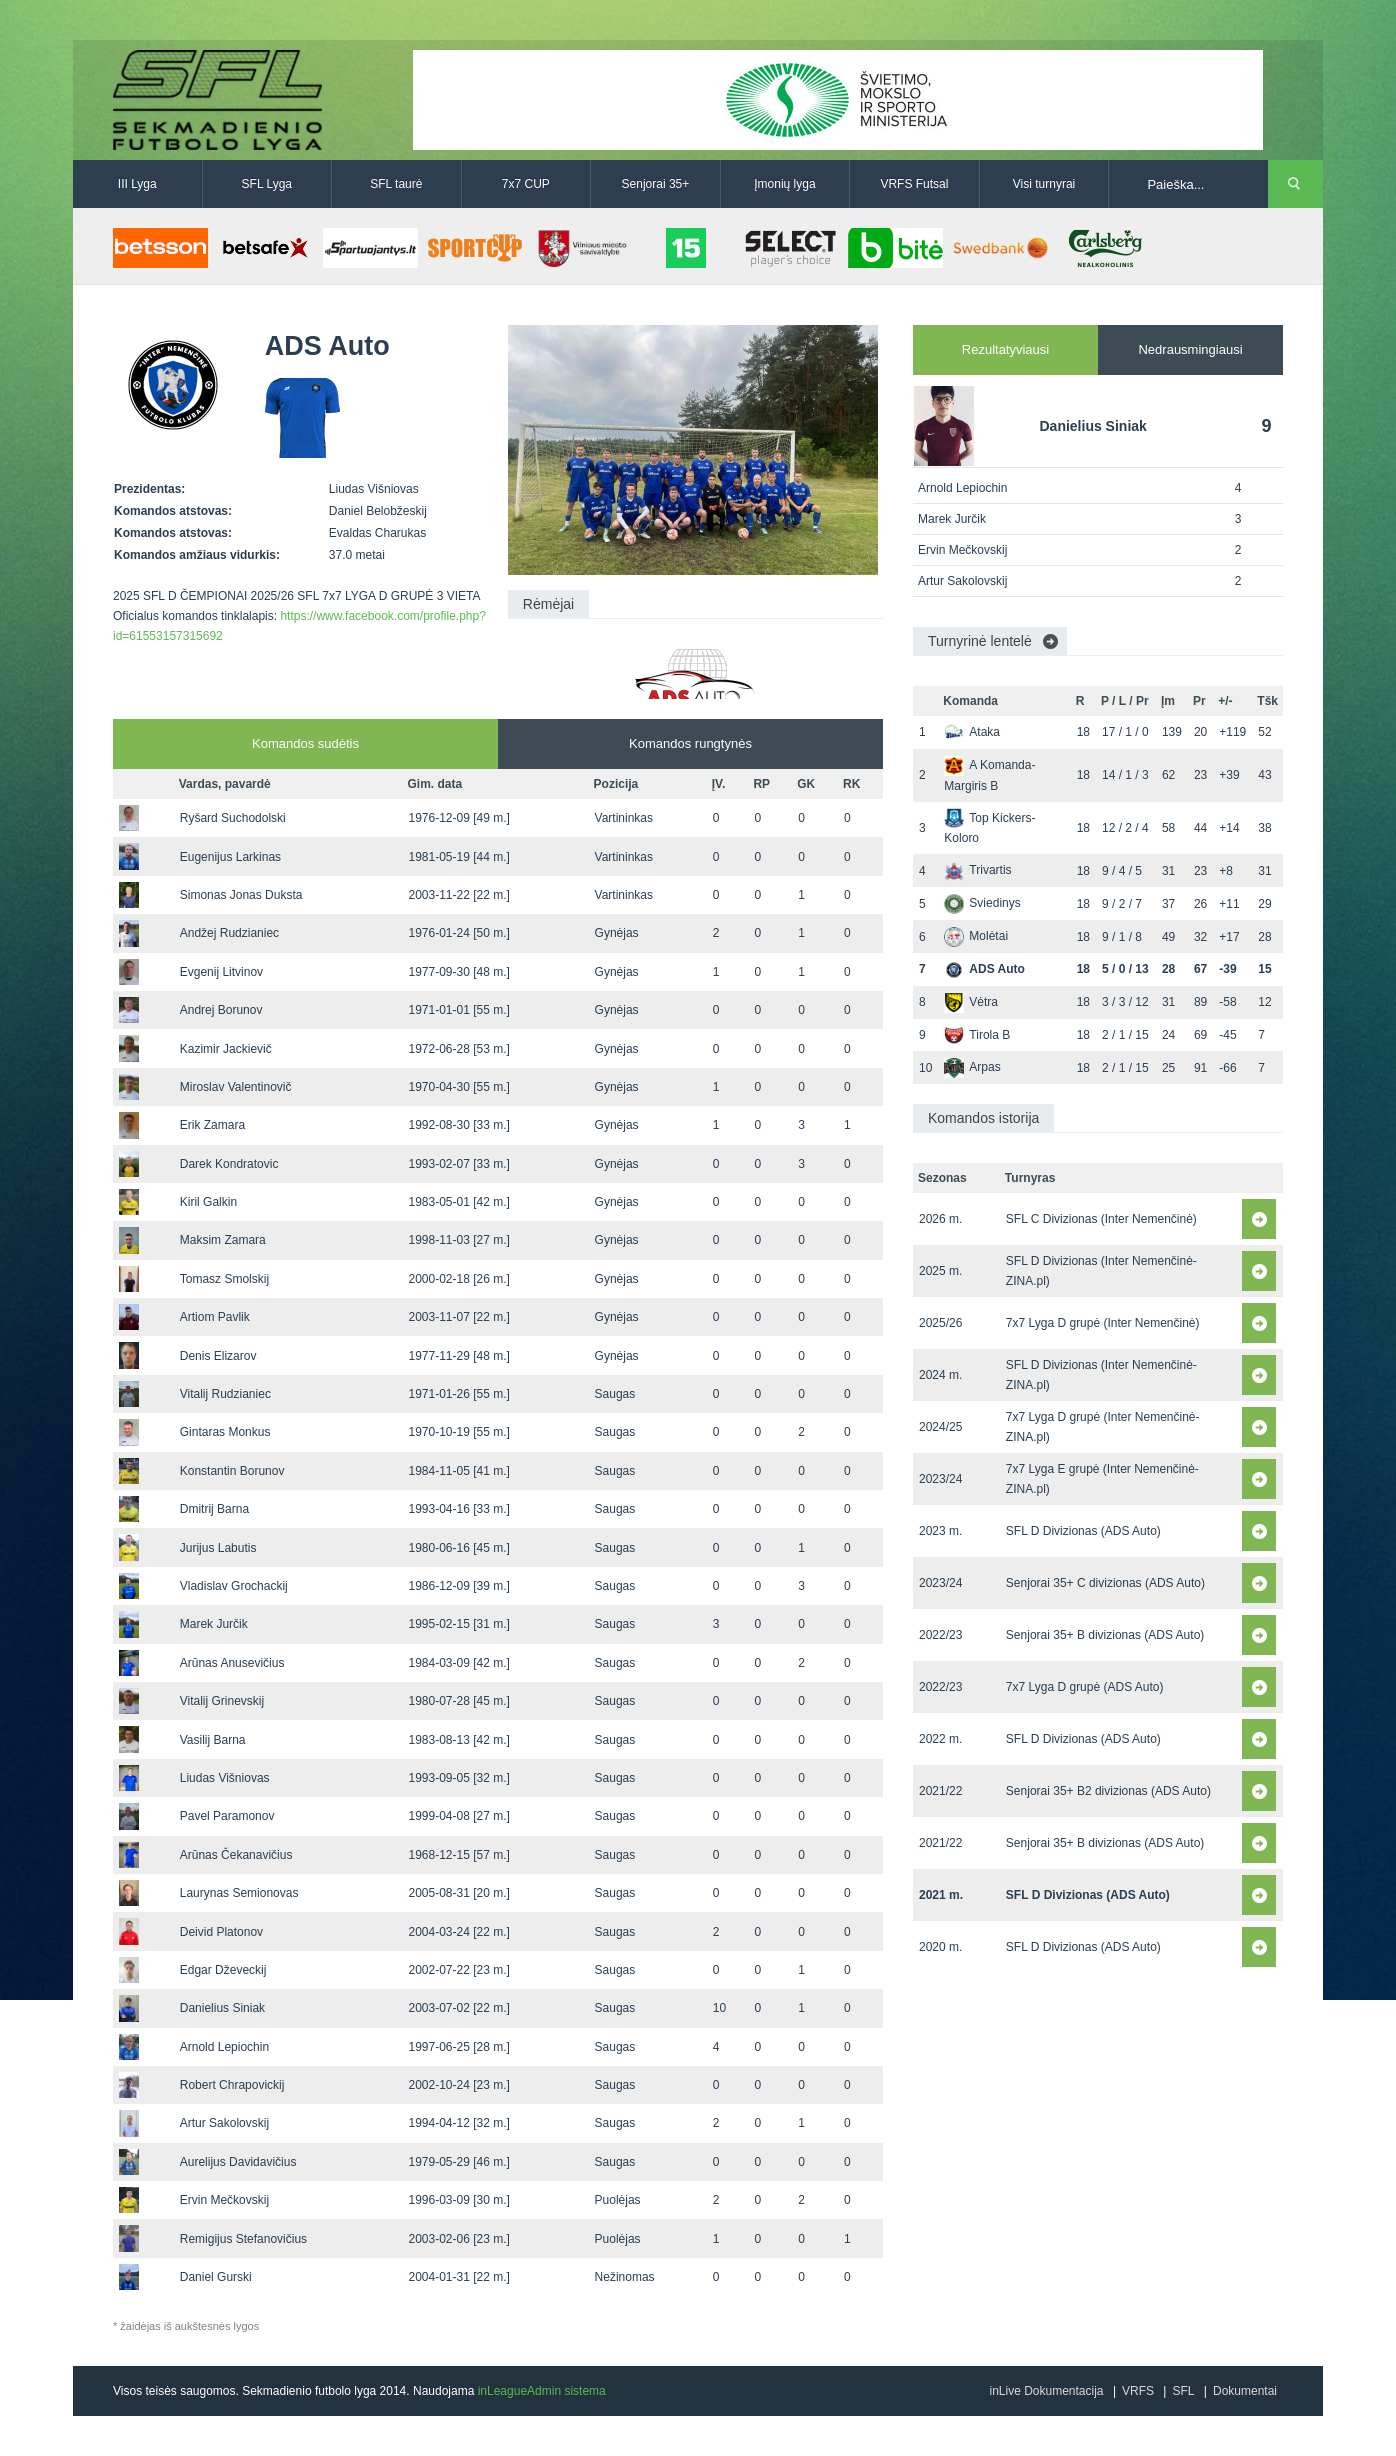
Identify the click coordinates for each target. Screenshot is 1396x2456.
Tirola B (977, 1035)
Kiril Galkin (208, 1202)
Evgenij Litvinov (221, 972)
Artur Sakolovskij (224, 2123)
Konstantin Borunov (232, 1471)
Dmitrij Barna (214, 1509)
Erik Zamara (212, 1125)
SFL (1183, 2391)
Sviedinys (982, 903)
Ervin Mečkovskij (224, 2200)
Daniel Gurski (216, 2277)
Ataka (972, 732)
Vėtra (971, 1002)
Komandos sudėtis (305, 743)
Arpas (972, 1067)
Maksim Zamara (223, 1240)
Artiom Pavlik (215, 1317)
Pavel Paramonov (227, 1816)
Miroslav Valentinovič (236, 1087)
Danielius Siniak (222, 2008)
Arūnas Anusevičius (232, 1663)
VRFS (1138, 2391)
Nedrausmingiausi (1190, 349)
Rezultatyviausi (1005, 349)
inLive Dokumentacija (1046, 2391)
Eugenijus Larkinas (230, 857)
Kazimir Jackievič (226, 1049)
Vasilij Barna (213, 1740)
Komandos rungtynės (690, 743)
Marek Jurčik (214, 1624)
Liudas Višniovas (225, 1778)
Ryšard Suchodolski (233, 818)
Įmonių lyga (784, 184)
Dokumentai (1245, 2391)
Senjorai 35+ (656, 184)
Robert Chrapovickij (232, 2085)
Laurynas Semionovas (239, 1893)
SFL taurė (396, 184)
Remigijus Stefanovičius (243, 2239)
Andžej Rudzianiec (229, 933)
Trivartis (977, 870)
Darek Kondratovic (229, 1164)
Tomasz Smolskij (224, 1279)
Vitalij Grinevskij (222, 1701)
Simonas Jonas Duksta (241, 895)
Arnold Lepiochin (224, 2047)
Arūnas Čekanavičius (236, 1855)
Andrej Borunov (221, 1010)
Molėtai (976, 936)
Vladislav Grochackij (234, 1586)
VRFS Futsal (914, 184)
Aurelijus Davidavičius (238, 2162)
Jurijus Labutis (218, 1548)
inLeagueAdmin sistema (542, 2391)
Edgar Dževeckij (223, 1970)
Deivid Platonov (221, 1932)
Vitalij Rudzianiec (225, 1394)
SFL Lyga (267, 184)
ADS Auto (984, 969)
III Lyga (137, 184)
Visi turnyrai (1044, 184)
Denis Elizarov (218, 1356)
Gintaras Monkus (225, 1432)
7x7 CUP (526, 184)
